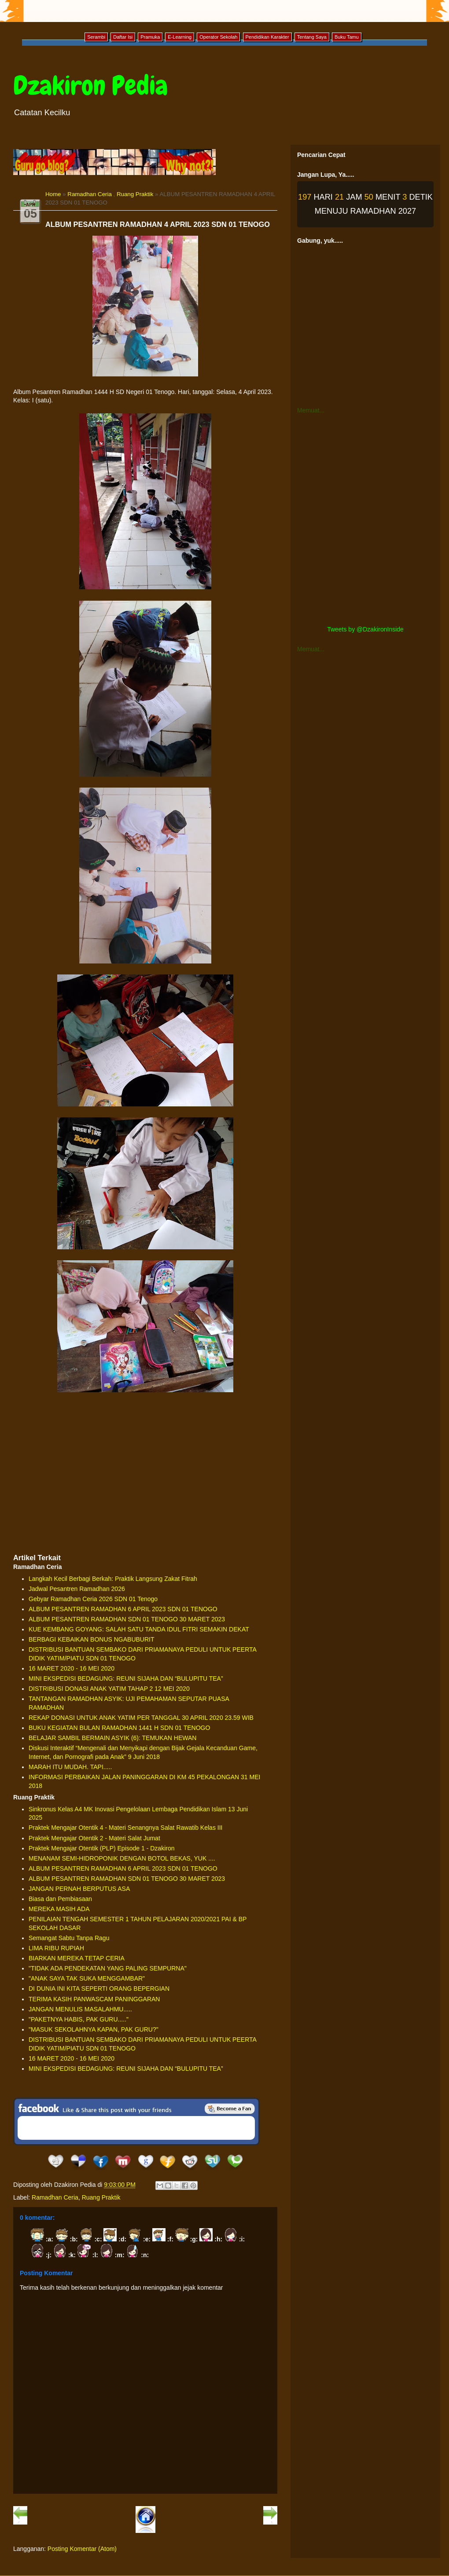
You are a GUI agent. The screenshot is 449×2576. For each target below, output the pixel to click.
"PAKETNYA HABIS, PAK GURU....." (79, 2019)
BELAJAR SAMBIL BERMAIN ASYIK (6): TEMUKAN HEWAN (112, 1737)
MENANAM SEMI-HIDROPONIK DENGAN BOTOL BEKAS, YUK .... (122, 1858)
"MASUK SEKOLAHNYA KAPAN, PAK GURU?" (93, 2029)
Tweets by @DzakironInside (365, 629)
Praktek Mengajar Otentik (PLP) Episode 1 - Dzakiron (101, 1848)
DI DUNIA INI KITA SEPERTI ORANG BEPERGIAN (99, 1988)
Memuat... (310, 410)
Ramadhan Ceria (89, 194)
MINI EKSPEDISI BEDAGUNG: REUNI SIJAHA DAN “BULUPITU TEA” (126, 1678)
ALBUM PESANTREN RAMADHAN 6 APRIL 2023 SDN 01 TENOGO (123, 1609)
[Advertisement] (145, 1482)
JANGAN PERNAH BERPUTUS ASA (79, 1888)
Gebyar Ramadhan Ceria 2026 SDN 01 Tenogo (93, 1598)
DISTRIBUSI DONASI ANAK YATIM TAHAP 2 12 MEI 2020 (109, 1688)
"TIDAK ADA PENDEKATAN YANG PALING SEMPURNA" (108, 1968)
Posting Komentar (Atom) (82, 2548)
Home (53, 194)
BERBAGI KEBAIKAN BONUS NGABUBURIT (92, 1639)
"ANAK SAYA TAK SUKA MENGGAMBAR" (87, 1978)
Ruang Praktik (135, 194)
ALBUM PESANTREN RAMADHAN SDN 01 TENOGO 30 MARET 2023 (127, 1619)
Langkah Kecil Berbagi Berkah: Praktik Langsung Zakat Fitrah (113, 1578)
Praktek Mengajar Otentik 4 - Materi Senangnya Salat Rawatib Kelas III (125, 1827)
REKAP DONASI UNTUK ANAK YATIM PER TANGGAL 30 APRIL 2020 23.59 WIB (141, 1717)
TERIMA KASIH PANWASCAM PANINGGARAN (94, 1999)
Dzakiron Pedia (90, 85)
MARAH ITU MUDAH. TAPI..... (70, 1766)
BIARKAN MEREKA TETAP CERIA (77, 1958)
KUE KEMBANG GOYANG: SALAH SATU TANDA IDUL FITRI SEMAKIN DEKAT (139, 1629)
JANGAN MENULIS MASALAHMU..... (80, 2009)
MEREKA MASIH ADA (59, 1908)
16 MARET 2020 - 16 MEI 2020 (71, 1668)
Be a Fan (230, 2108)
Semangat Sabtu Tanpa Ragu (69, 1937)
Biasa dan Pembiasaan (60, 1898)
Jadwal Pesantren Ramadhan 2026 (77, 1588)
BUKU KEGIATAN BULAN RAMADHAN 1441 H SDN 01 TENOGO (119, 1727)
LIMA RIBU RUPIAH (56, 1948)
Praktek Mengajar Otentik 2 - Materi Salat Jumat (94, 1838)
